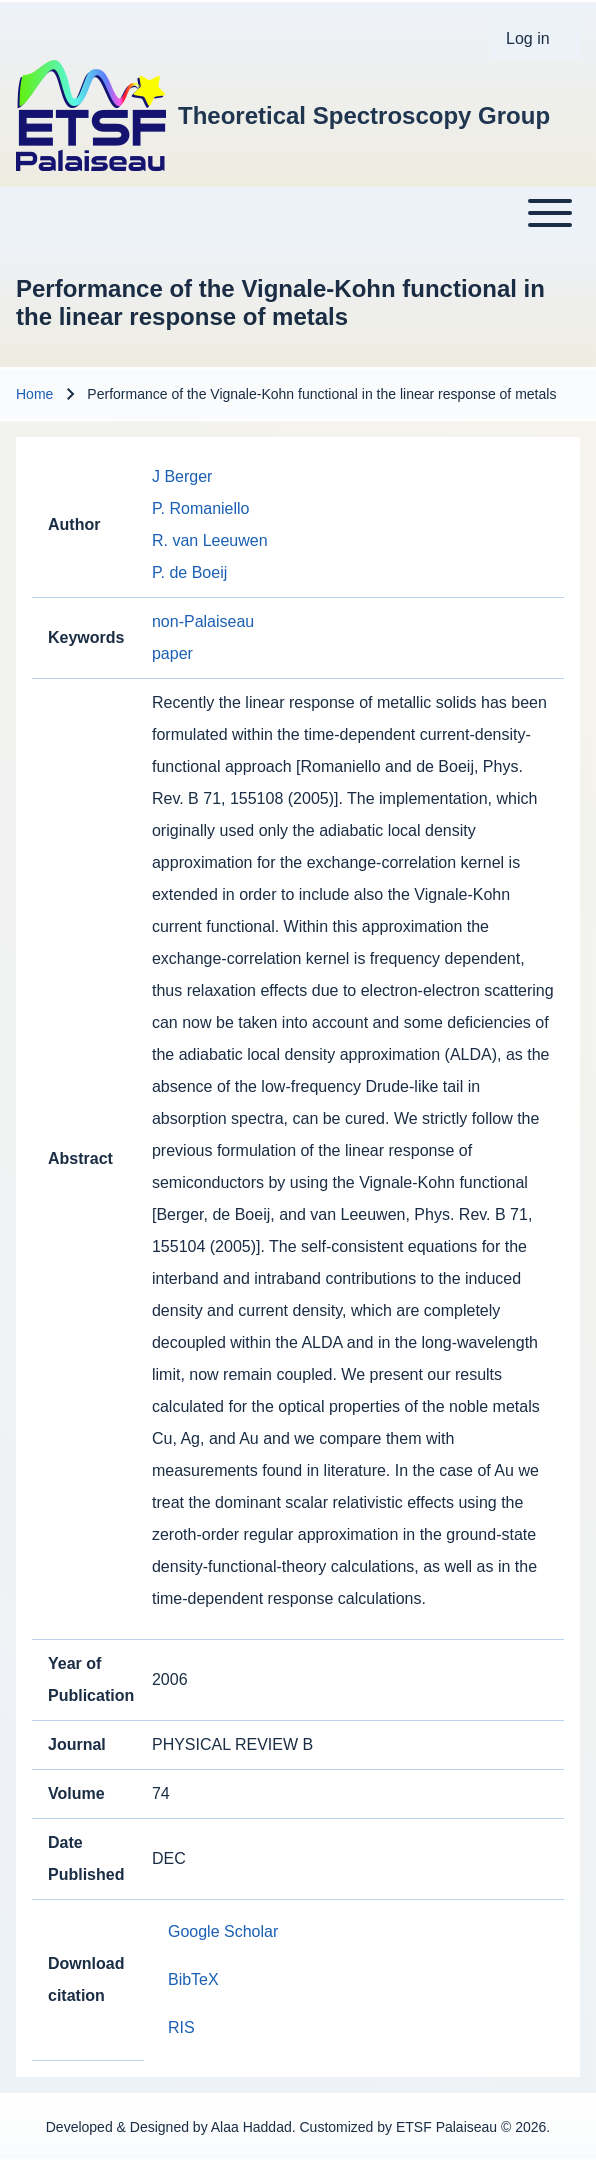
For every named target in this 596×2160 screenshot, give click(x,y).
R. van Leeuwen (210, 540)
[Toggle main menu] (298, 213)
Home (34, 394)
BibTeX (193, 1979)
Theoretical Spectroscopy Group (364, 115)
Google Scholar (223, 1931)
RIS (181, 2027)
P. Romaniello (201, 508)
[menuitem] (535, 39)
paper (172, 653)
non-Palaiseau (203, 621)
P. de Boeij (189, 572)
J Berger (182, 476)
